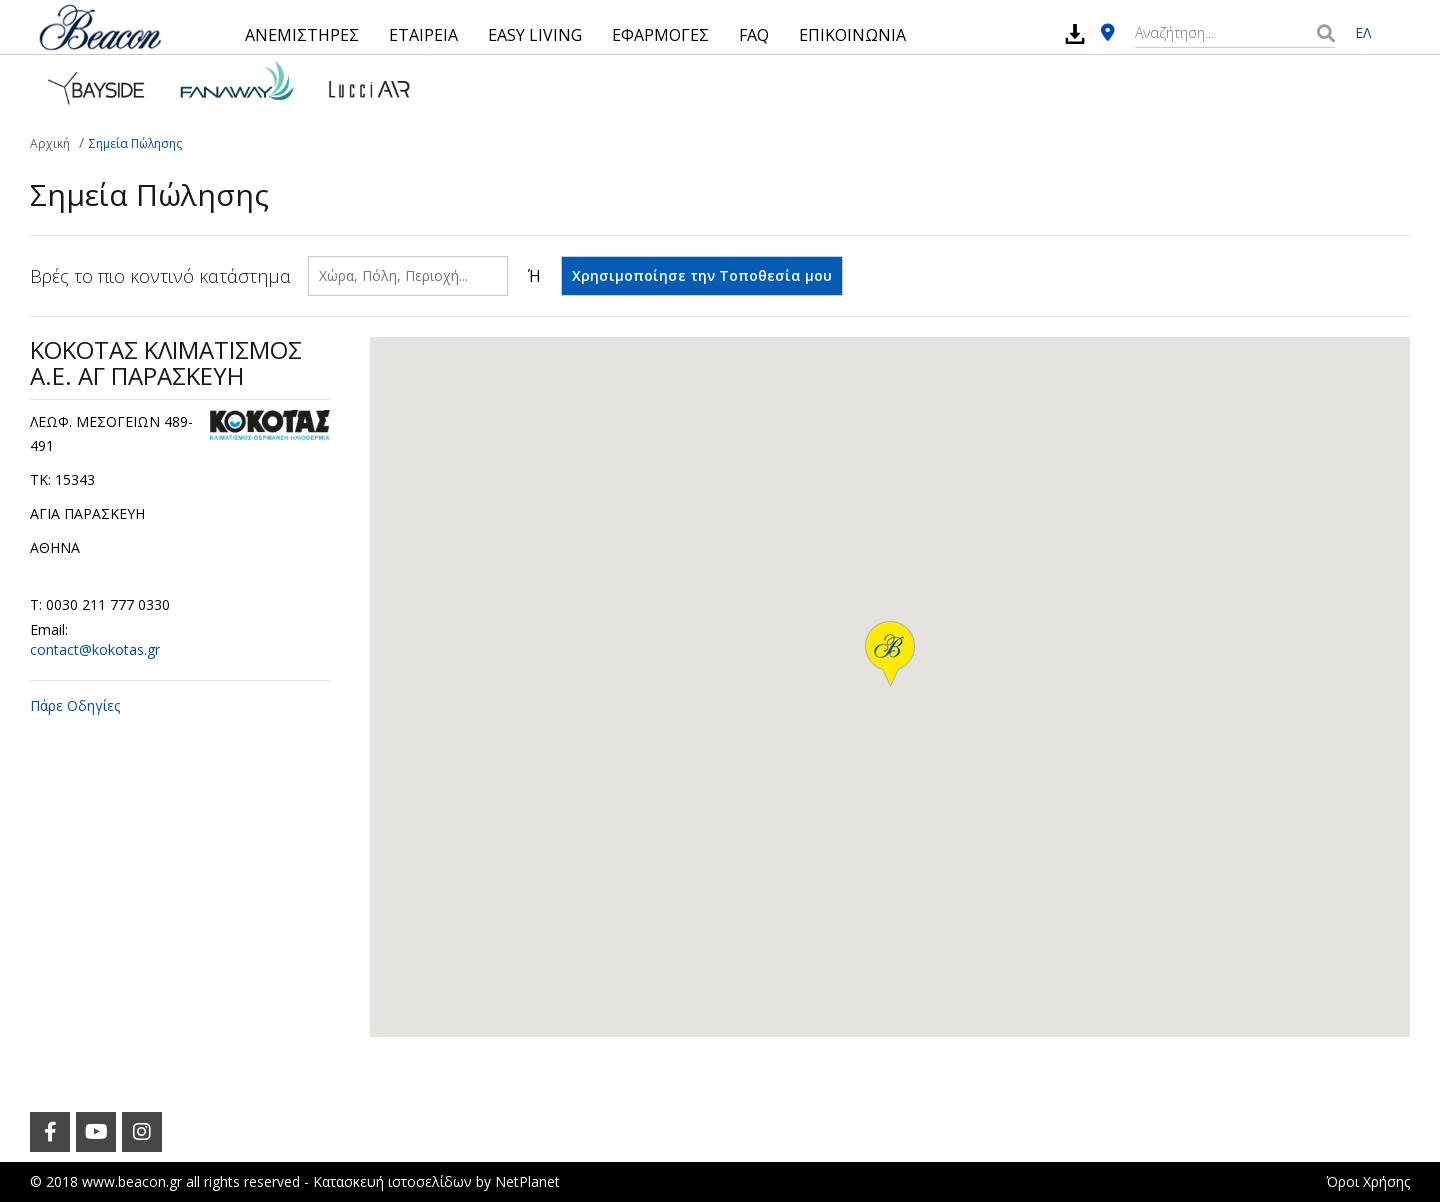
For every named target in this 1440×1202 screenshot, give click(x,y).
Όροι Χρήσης (1368, 1181)
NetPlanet (527, 1181)
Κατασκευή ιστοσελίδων (392, 1181)
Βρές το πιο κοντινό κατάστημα (160, 276)
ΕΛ (1363, 32)
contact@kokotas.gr (95, 649)
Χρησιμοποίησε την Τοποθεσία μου (702, 275)
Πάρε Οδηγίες (75, 705)
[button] (890, 654)
